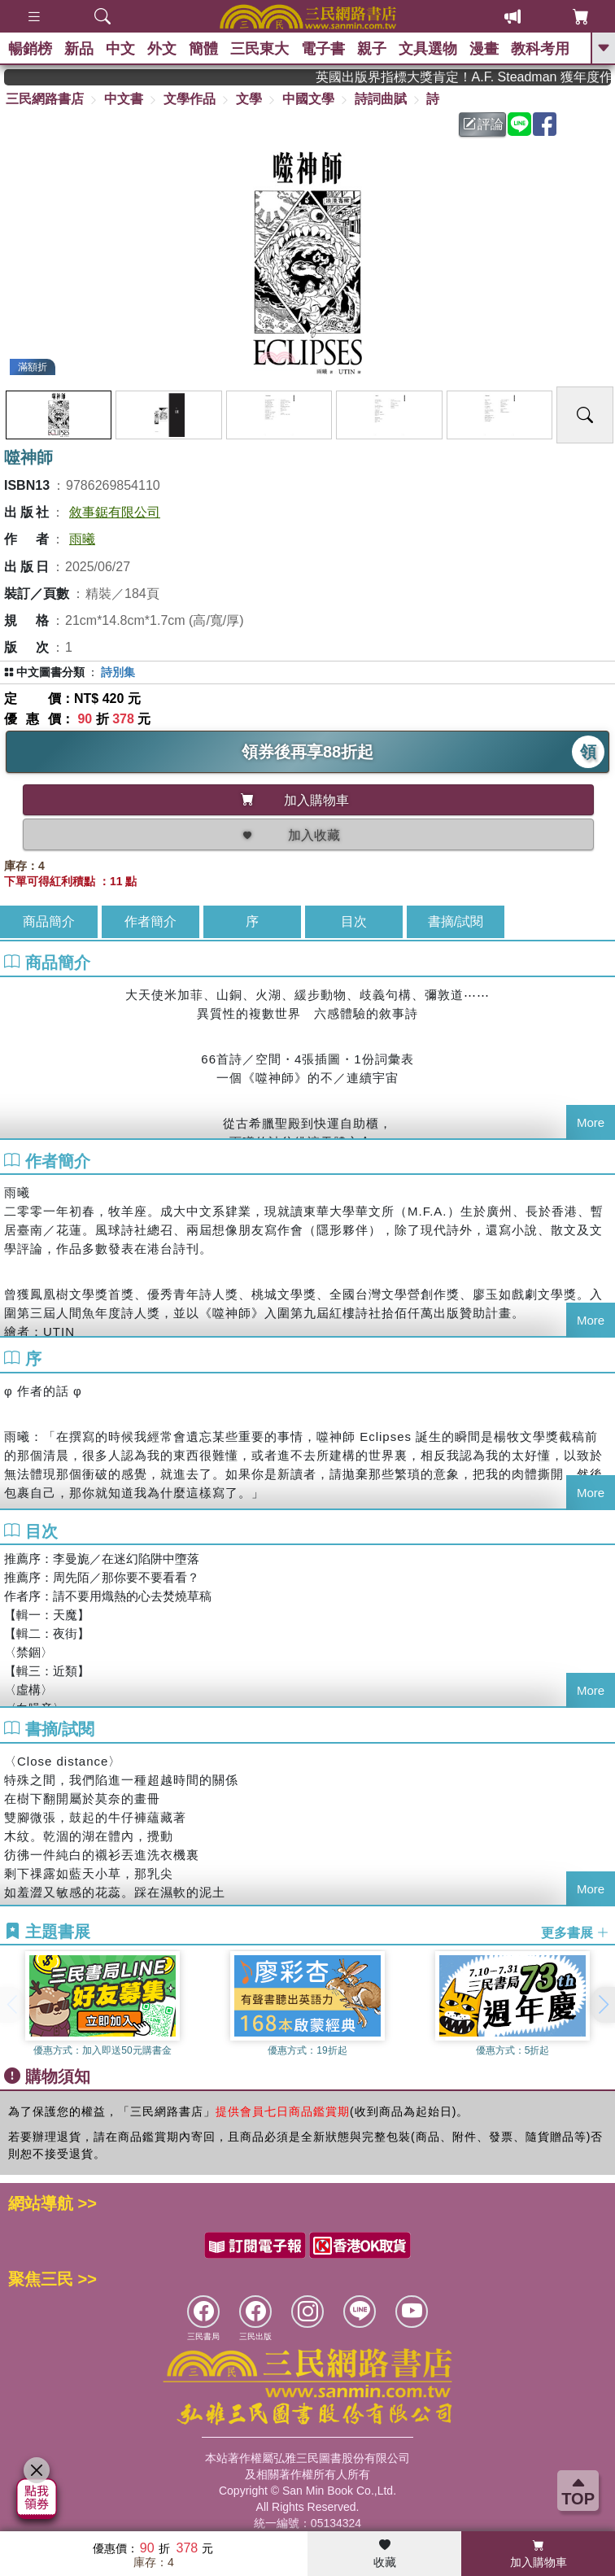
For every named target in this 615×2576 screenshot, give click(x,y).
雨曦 (82, 539)
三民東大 (259, 49)
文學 (249, 99)
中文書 (123, 99)
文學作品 (190, 99)
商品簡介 (49, 921)
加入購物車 (538, 2554)
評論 (483, 124)
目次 (354, 921)
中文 (120, 49)
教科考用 (540, 49)
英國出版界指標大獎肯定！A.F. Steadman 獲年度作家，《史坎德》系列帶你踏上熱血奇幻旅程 (485, 77)
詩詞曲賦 (381, 99)
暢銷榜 (30, 49)
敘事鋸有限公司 (114, 512)
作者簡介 (150, 921)
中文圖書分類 (50, 672)
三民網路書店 (45, 99)
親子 (371, 49)
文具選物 (428, 49)
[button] (603, 2005)
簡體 (203, 49)
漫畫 (484, 49)
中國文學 (308, 99)
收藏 (384, 2554)
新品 (79, 49)
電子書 (323, 49)
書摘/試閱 (455, 921)
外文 (162, 49)
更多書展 (575, 1932)
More (590, 1122)
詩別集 (118, 672)
